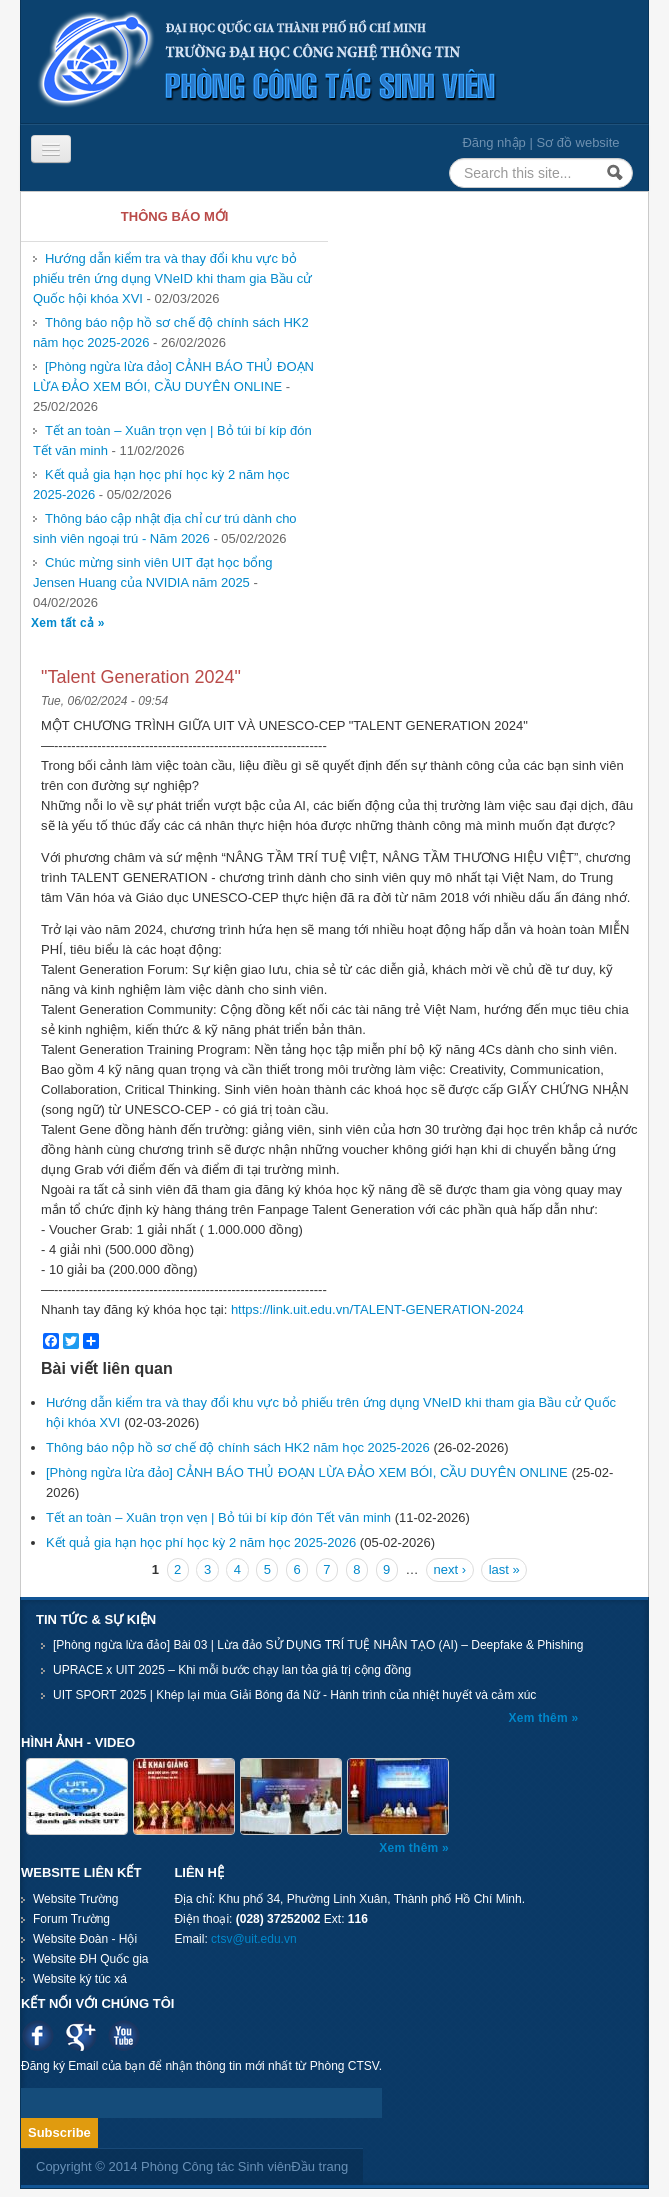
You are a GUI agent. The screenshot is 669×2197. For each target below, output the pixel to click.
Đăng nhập (493, 142)
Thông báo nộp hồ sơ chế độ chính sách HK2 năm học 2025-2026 (238, 1447)
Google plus (80, 2035)
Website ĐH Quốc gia (91, 1959)
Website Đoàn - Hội (85, 1939)
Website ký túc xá (80, 1979)
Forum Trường (71, 1919)
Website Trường (75, 1899)
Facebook (37, 2035)
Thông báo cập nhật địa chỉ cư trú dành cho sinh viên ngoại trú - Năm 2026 (165, 528)
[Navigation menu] (51, 149)
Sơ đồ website (577, 142)
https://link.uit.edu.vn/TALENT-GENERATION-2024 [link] (377, 1309)
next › (450, 1569)
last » (504, 1569)
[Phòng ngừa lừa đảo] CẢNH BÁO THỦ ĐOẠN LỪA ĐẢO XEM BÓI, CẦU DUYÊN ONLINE (173, 376)
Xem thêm (540, 1718)
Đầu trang (319, 2166)
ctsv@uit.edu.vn (254, 1939)
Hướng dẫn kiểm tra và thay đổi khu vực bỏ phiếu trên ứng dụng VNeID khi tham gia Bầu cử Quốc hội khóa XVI (172, 278)
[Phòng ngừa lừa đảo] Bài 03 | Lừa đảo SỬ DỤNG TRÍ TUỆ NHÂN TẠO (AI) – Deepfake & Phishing (318, 1645)
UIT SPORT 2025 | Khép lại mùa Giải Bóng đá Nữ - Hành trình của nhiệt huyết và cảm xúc (294, 1695)
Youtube (123, 2035)
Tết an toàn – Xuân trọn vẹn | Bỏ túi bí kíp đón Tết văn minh (218, 1517)
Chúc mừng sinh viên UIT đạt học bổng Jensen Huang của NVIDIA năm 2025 (153, 572)
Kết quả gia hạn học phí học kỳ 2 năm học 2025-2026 (201, 1542)
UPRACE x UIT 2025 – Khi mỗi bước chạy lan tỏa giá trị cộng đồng (232, 1670)
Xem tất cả (64, 623)
